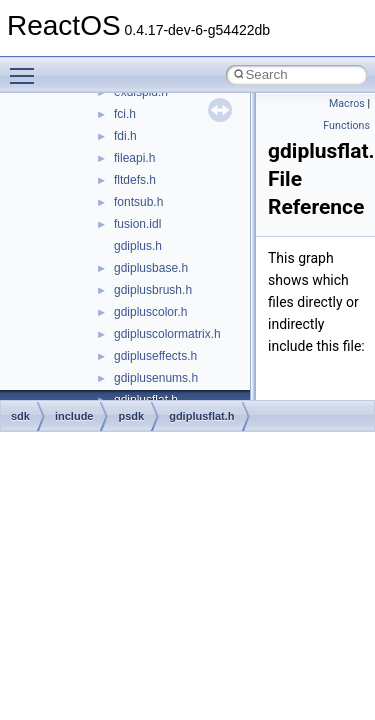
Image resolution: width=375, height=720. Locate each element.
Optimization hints (81, 341)
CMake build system (88, 187)
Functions (346, 125)
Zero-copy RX (71, 275)
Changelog (63, 143)
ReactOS (42, 99)
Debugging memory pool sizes (114, 231)
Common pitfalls (77, 209)
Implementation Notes (92, 363)
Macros (347, 103)
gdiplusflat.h (201, 416)
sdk (20, 416)
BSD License (68, 385)
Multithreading (71, 319)
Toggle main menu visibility (27, 67)
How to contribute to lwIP (100, 165)
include (74, 416)
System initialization (86, 297)
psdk (131, 416)
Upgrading (61, 121)
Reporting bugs (74, 253)
